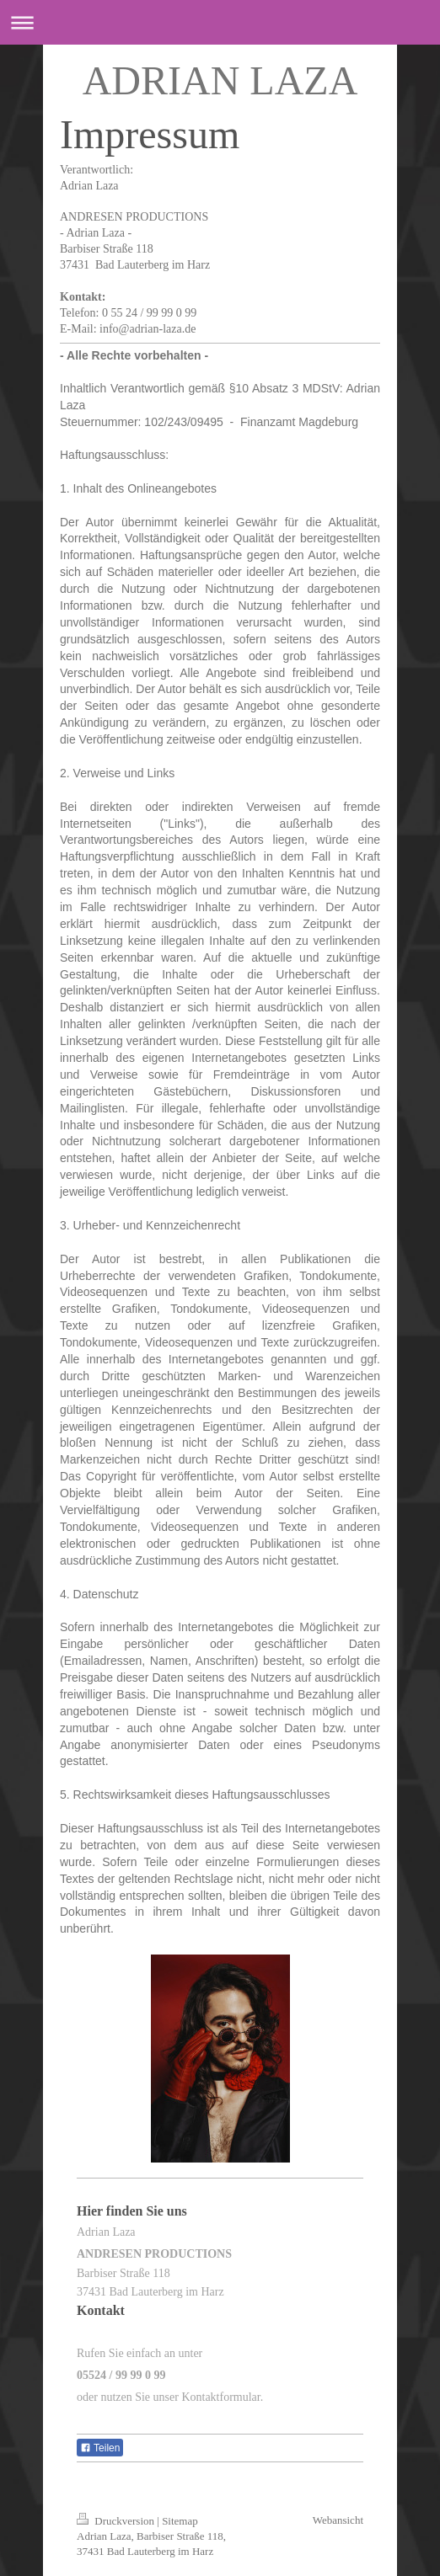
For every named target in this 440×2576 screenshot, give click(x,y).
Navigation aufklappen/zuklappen (220, 22)
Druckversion (117, 2521)
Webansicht (338, 2520)
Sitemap (180, 2521)
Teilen (100, 2448)
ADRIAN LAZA (220, 80)
